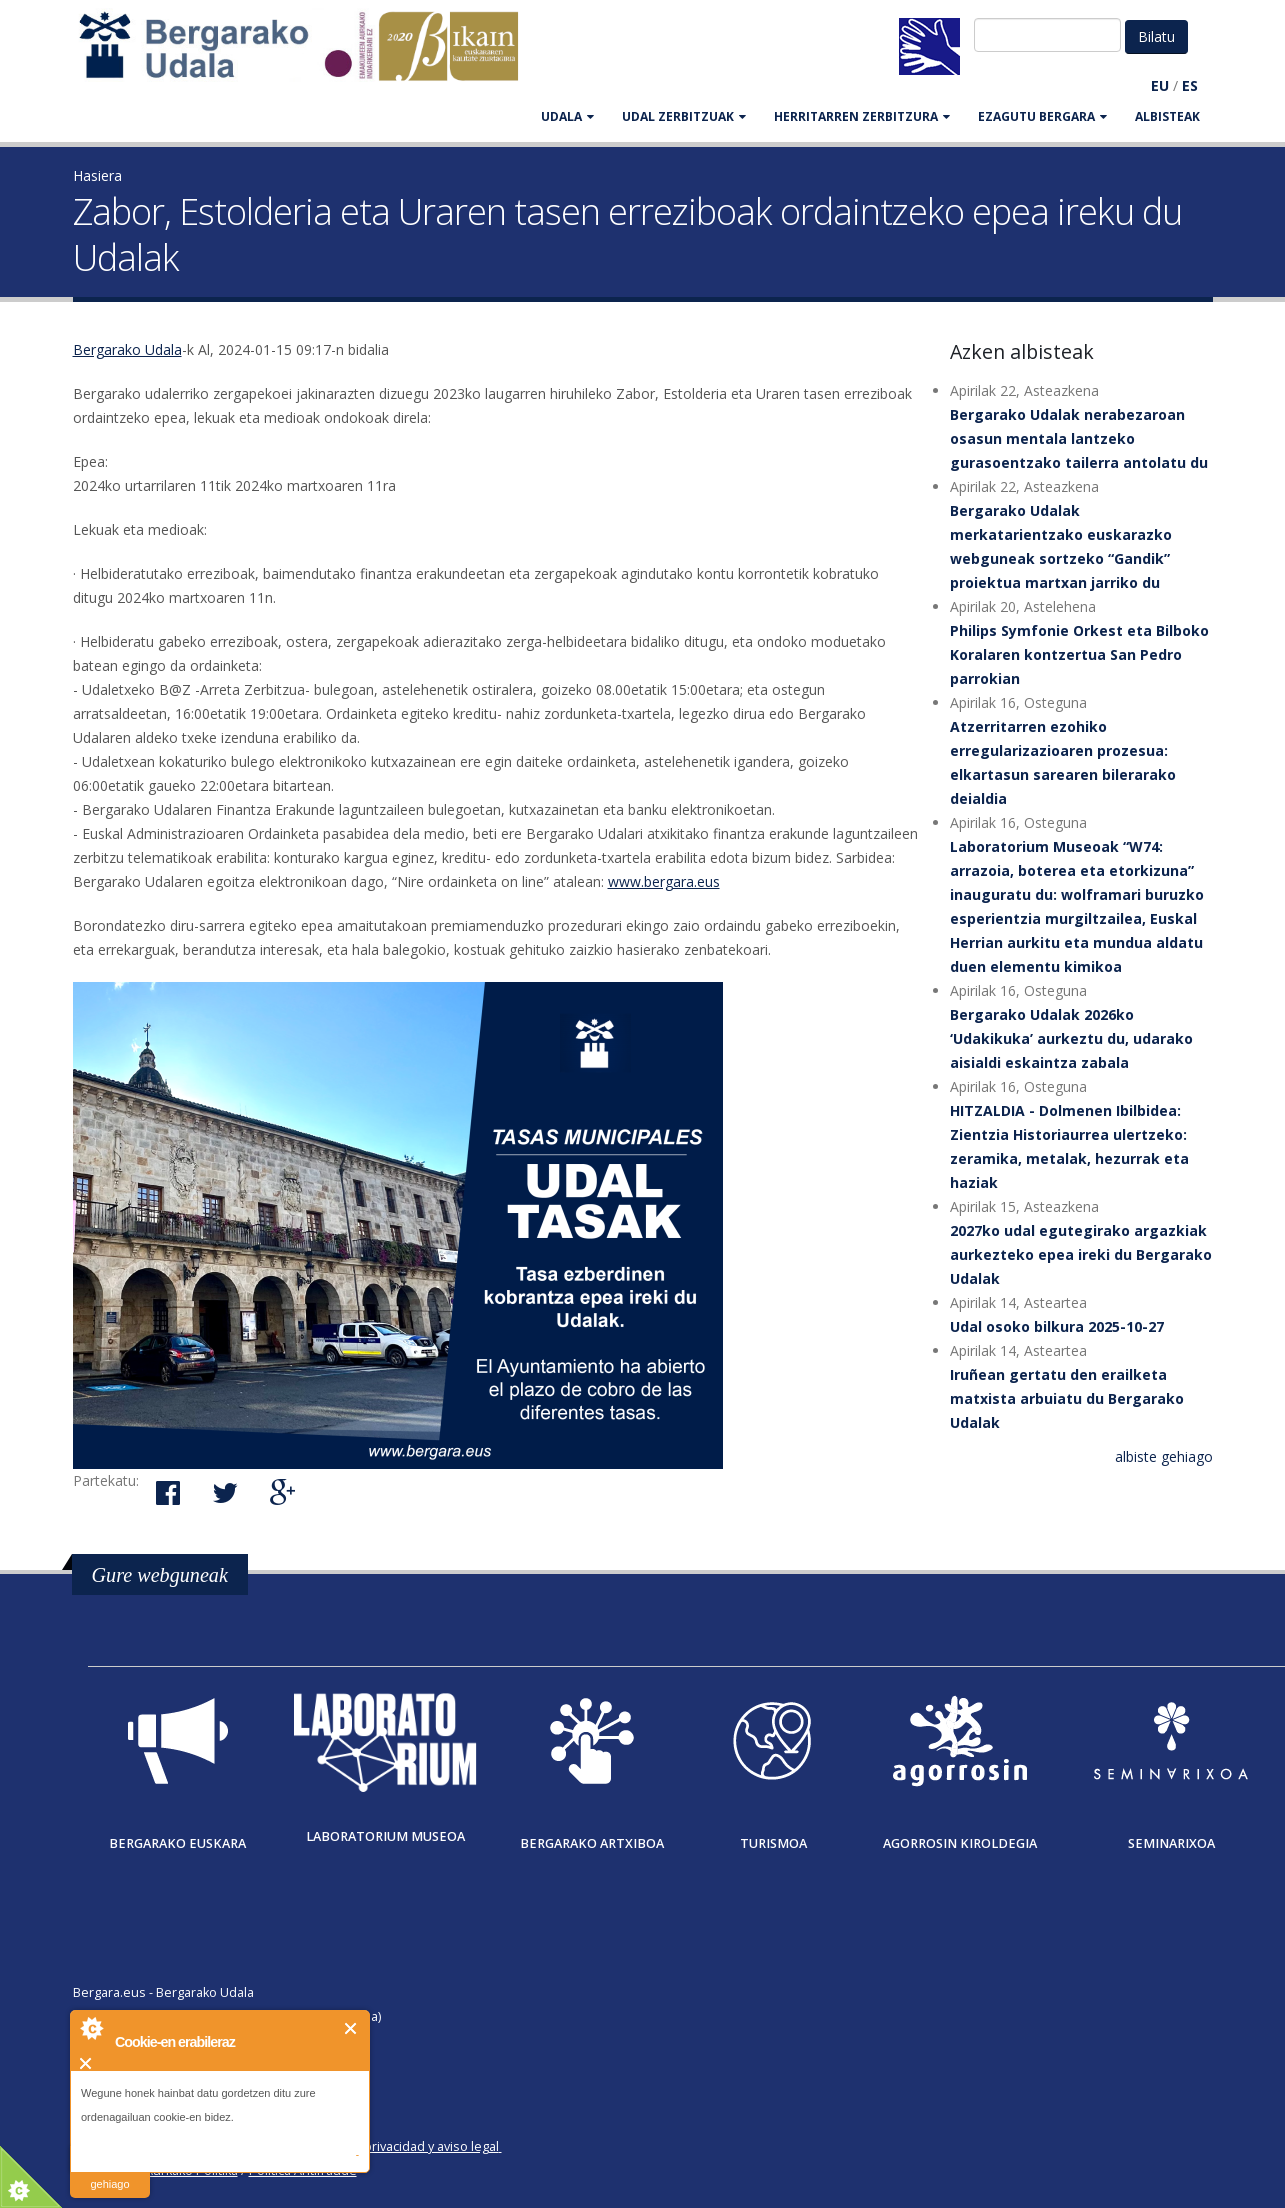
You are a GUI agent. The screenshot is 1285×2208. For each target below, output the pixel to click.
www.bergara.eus (664, 881)
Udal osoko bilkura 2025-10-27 (1057, 1326)
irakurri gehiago (109, 2171)
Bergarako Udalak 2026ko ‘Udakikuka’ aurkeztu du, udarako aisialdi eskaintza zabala (1071, 1038)
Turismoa (773, 1843)
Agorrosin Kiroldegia (960, 1843)
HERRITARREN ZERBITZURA (862, 116)
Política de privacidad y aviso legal (399, 2146)
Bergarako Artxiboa (592, 1843)
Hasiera (97, 175)
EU (1160, 85)
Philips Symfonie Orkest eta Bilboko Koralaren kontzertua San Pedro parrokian (1079, 654)
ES (1190, 85)
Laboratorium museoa (385, 1836)
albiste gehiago (1164, 1456)
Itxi (351, 2028)
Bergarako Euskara (177, 1843)
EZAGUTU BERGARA (1042, 116)
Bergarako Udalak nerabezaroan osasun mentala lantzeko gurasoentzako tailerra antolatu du (1079, 438)
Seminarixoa (1171, 1843)
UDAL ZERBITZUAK (684, 116)
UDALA (567, 116)
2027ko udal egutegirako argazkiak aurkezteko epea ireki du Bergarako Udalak (1081, 1254)
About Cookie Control (91, 2028)
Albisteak (1167, 116)
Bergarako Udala (127, 349)
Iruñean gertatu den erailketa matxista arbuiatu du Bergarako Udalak (1067, 1398)
